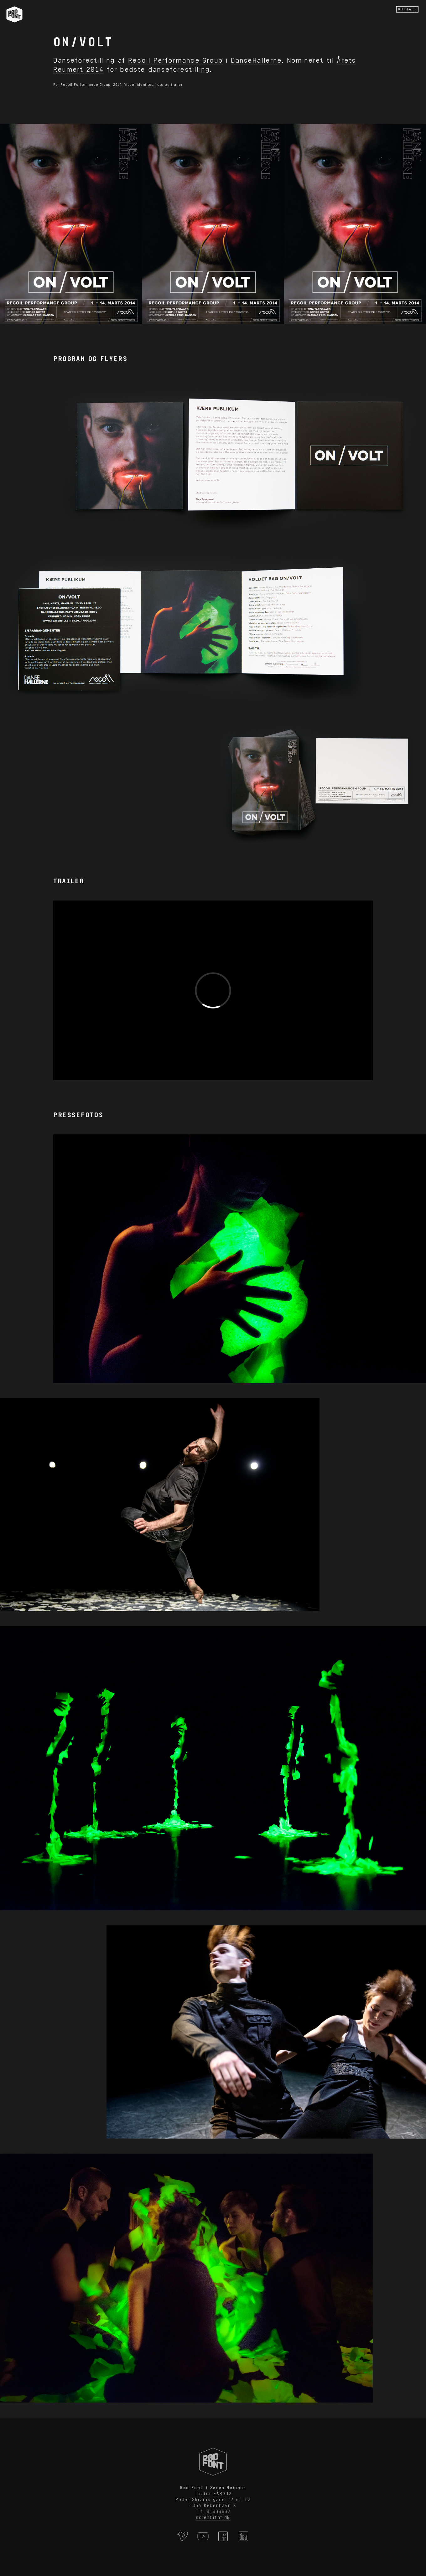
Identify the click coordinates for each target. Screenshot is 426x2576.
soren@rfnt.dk (213, 2517)
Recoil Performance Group (175, 60)
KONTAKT (407, 9)
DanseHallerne (256, 60)
